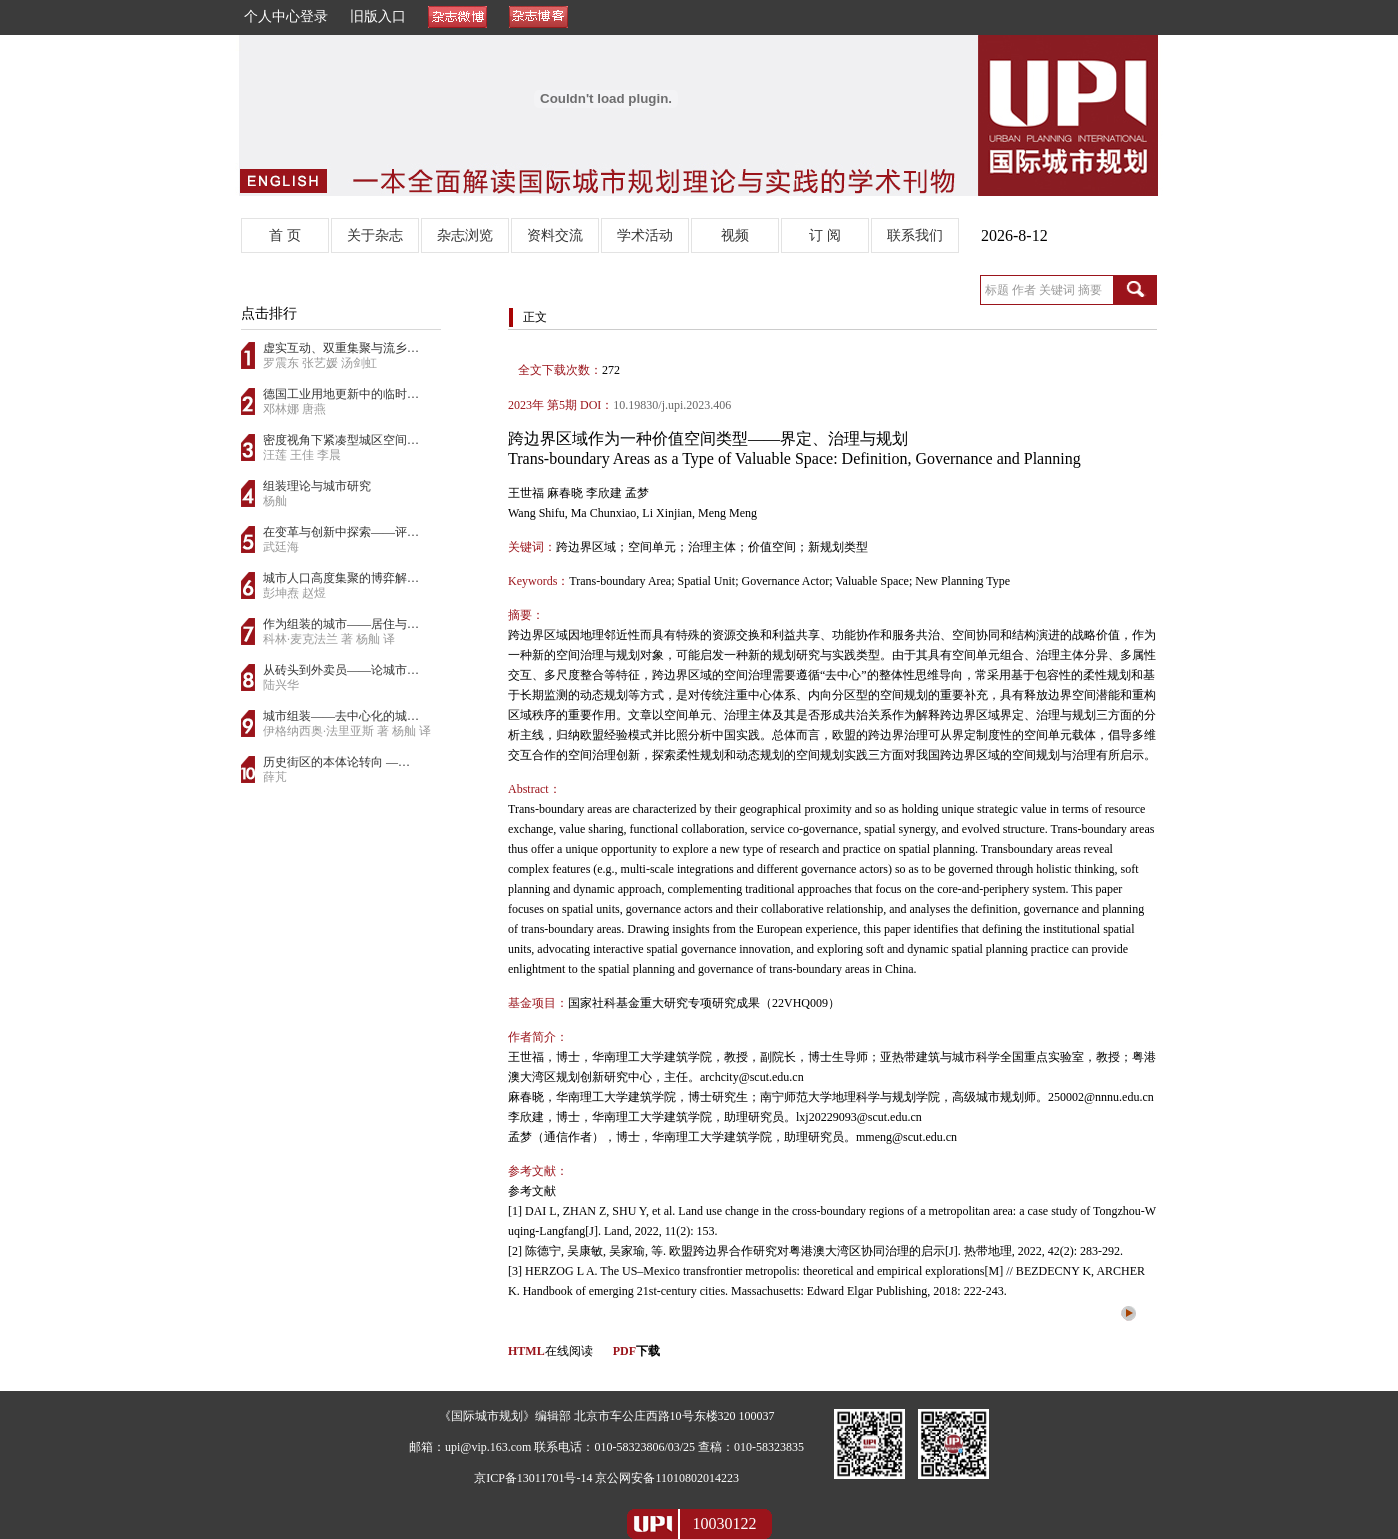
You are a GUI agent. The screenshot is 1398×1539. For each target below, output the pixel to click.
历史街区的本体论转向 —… (336, 762)
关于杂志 (375, 235)
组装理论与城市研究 (317, 486)
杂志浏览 (465, 235)
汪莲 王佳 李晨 (302, 455)
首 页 (285, 235)
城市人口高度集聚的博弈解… (341, 578)
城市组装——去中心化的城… (341, 716)
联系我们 (915, 235)
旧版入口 (378, 16)
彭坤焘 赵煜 (294, 593)
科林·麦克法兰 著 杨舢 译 (329, 639)
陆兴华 (281, 685)
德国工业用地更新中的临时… (341, 394)
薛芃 (275, 777)
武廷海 (281, 547)
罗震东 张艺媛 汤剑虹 (320, 363)
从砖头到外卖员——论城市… (341, 670)
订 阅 (825, 235)
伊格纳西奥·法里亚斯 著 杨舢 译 (347, 731)
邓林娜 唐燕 (294, 409)
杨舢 (275, 501)
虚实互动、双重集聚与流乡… (341, 348)
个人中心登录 (286, 16)
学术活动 (645, 235)
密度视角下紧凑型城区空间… (341, 440)
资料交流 (555, 235)
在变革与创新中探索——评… (341, 532)
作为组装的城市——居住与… (341, 624)
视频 (735, 235)
